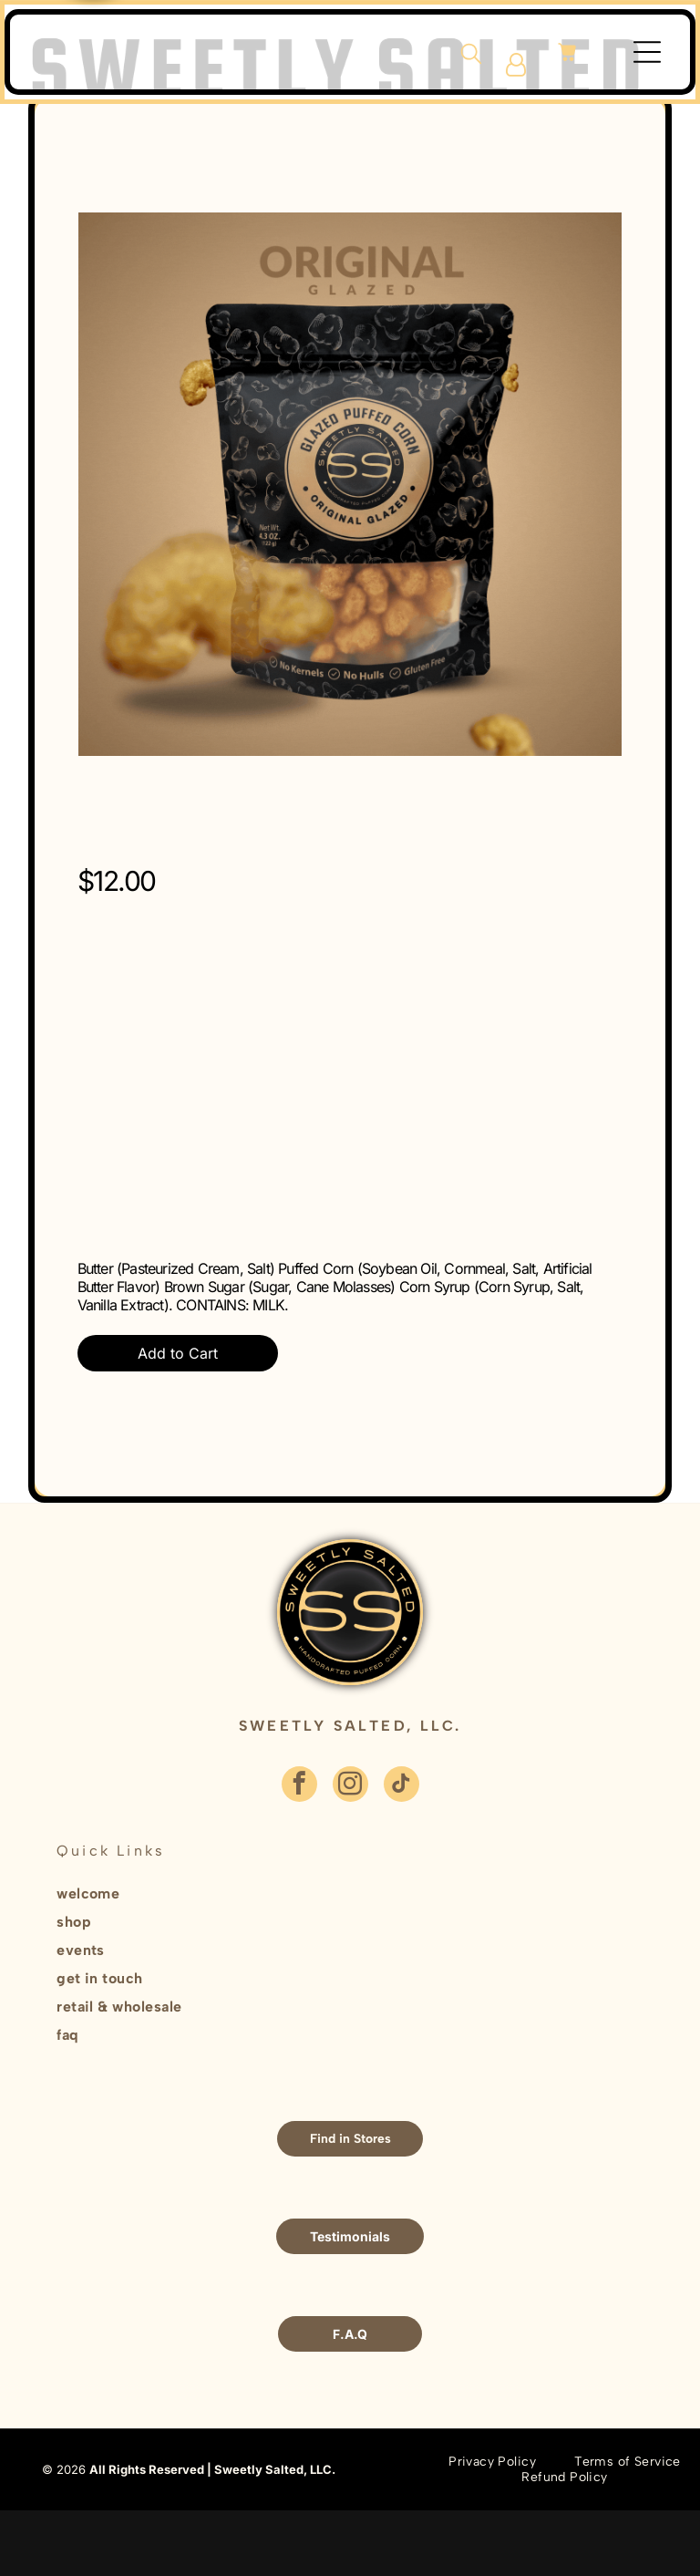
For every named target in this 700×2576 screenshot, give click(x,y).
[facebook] (299, 1786)
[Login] (516, 65)
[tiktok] (401, 1786)
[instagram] (350, 1786)
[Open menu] (647, 52)
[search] (471, 55)
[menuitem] (279, 1895)
